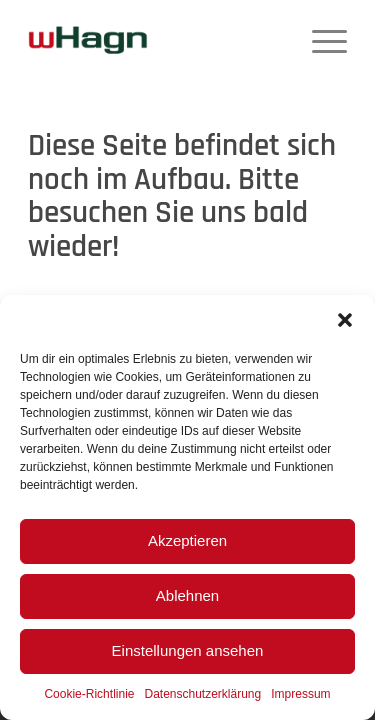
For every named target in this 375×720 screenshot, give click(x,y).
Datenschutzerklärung (202, 694)
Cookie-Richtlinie (89, 694)
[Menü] (319, 40)
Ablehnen (187, 595)
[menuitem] (319, 40)
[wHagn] (88, 40)
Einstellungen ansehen (188, 650)
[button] (345, 320)
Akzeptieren (187, 540)
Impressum (300, 694)
